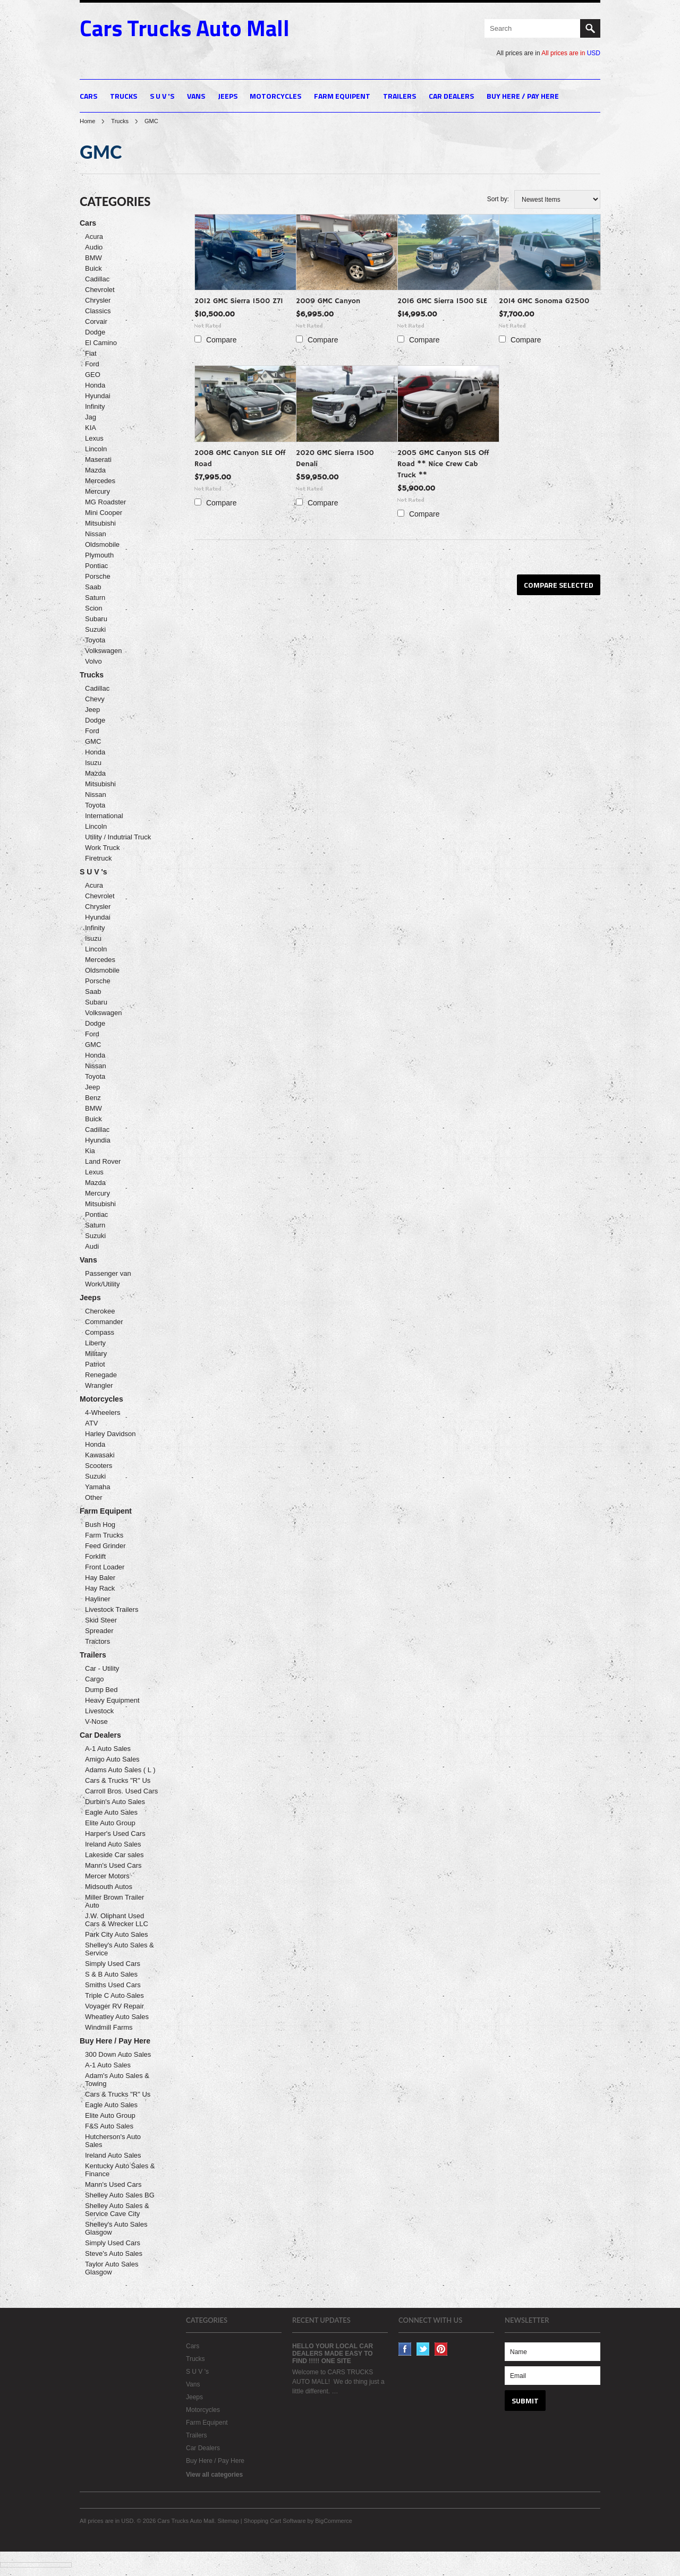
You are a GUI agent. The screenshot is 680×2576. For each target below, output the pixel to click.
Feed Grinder (105, 1546)
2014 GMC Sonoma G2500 (544, 301)
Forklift (95, 1556)
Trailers (399, 95)
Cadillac (97, 279)
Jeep (92, 710)
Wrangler (99, 1385)
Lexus (94, 438)
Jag (90, 417)
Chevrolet (100, 290)
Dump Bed (101, 1690)
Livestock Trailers (111, 1609)
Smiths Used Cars (113, 1985)
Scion (94, 608)
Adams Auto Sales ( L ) (120, 1770)
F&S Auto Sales (109, 2126)
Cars (88, 95)
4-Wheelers (102, 1412)
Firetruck (98, 858)
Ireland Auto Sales (113, 1844)
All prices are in (570, 53)
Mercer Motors (107, 1876)
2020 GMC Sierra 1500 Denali (335, 458)
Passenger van (108, 1273)
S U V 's (162, 95)
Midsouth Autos (108, 1887)
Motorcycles (275, 95)
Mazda (95, 470)
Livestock (99, 1711)
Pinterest (441, 2349)
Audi (92, 1246)
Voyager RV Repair (114, 2006)
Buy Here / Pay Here (523, 95)
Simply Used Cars (112, 1964)
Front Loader (104, 1567)
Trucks (123, 95)
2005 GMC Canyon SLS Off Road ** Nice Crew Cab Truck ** (443, 464)
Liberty (95, 1343)
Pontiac (96, 566)
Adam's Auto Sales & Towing (117, 2080)
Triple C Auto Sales (114, 1995)
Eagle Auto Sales (111, 1812)
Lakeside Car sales (114, 1855)
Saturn (95, 598)
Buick (93, 268)
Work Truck (102, 848)
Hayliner (97, 1599)
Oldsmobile (102, 544)
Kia (90, 1151)
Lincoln (96, 449)
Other (94, 1497)
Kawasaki (100, 1455)
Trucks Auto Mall (185, 28)
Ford (92, 364)
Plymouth (99, 555)
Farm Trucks (104, 1535)
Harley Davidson (110, 1434)
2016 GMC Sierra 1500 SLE (442, 301)
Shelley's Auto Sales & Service (119, 1949)
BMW (93, 258)
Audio (94, 247)
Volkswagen (103, 651)
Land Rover (103, 1161)
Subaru (96, 619)
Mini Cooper (103, 513)
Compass (99, 1332)
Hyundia (97, 1140)
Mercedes (100, 481)
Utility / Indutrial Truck (118, 837)
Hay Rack (100, 1588)
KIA (90, 428)
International (104, 816)
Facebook (405, 2349)
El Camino (101, 343)
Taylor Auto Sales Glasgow (111, 2268)
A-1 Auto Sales (108, 1749)
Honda (95, 385)
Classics (97, 311)
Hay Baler (100, 1578)
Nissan (95, 534)
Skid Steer (101, 1620)
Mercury (97, 491)
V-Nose (96, 1721)
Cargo (94, 1679)
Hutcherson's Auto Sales (113, 2141)
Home (87, 121)
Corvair (96, 321)
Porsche (97, 576)
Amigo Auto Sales (112, 1759)
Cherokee (100, 1311)
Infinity (95, 406)
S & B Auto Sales (111, 1974)
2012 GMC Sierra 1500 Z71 (238, 301)
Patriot (95, 1364)
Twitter (423, 2349)
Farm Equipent (342, 95)
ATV (91, 1423)
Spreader (99, 1631)
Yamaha (97, 1487)
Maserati (98, 459)
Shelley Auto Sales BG (120, 2195)
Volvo (93, 661)
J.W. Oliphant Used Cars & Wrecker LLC (116, 1920)
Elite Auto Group (110, 1823)
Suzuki (95, 629)
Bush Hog (100, 1525)
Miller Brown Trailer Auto (114, 1901)
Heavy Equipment (112, 1700)
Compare (221, 340)
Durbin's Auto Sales (115, 1802)
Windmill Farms (109, 2027)
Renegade (101, 1375)
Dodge (95, 332)
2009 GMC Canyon (328, 301)
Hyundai (97, 396)
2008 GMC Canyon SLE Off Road (239, 458)
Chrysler (97, 300)
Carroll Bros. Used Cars (121, 1791)
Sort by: (498, 199)
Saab (93, 587)
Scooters (98, 1466)
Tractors (97, 1641)
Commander (104, 1322)
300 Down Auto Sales (118, 2054)
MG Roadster (105, 502)
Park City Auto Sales (116, 1934)
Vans (196, 95)
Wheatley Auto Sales (117, 2017)
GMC (93, 741)
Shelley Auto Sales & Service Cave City (117, 2210)
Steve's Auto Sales (113, 2253)
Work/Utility (102, 1284)
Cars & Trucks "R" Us (117, 1780)
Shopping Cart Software (275, 2521)
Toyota (95, 640)
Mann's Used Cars (113, 1865)
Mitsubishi (100, 523)
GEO (92, 375)
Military (96, 1354)
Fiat (91, 353)
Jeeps (227, 95)
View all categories (214, 2474)
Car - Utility (102, 1668)
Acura (94, 237)
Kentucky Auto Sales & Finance (120, 2170)
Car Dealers (451, 95)
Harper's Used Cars (115, 1833)
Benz (93, 1098)
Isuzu (93, 763)
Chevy (95, 699)
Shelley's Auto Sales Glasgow (116, 2228)
